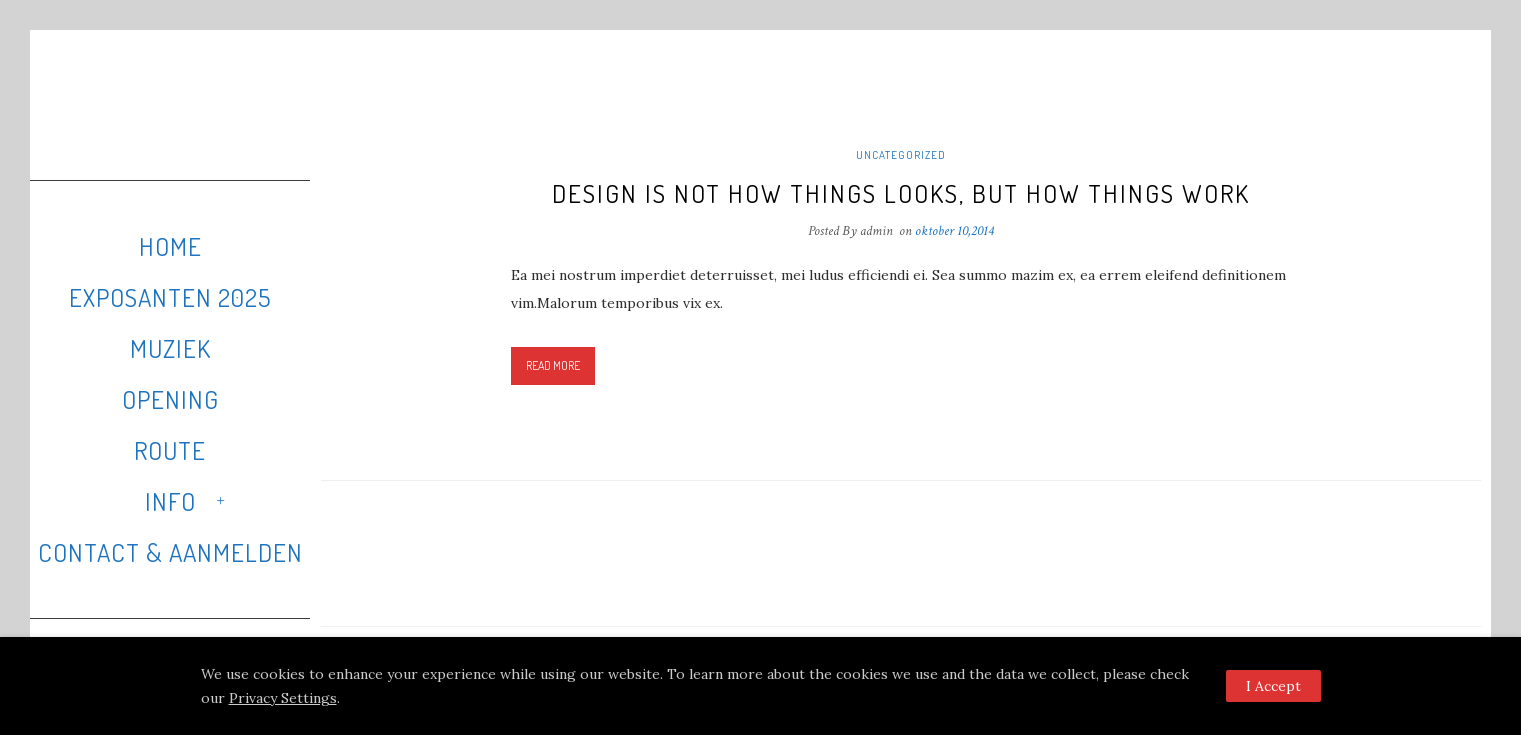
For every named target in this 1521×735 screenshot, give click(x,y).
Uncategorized (901, 155)
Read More (553, 365)
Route (170, 450)
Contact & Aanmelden (170, 552)
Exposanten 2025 (170, 297)
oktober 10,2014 (954, 231)
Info (170, 501)
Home (170, 246)
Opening (170, 399)
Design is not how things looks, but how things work (901, 193)
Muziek (170, 348)
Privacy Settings (283, 698)
